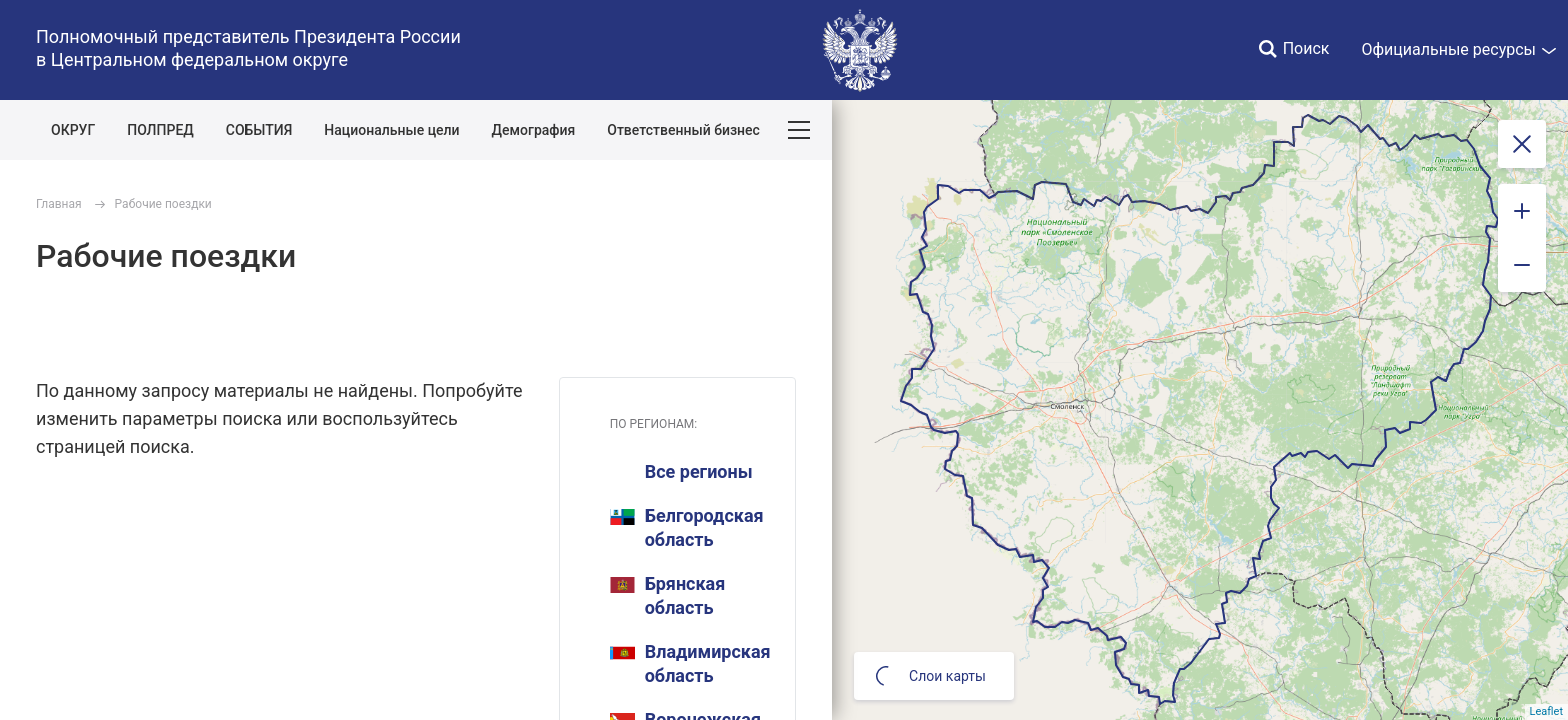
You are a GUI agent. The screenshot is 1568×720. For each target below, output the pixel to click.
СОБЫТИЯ (259, 130)
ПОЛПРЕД (160, 130)
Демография (534, 130)
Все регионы (699, 471)
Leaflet (1546, 711)
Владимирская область (690, 663)
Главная (59, 204)
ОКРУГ (73, 130)
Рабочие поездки (163, 204)
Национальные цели (391, 130)
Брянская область (668, 595)
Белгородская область (687, 527)
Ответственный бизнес (683, 130)
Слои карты (931, 676)
